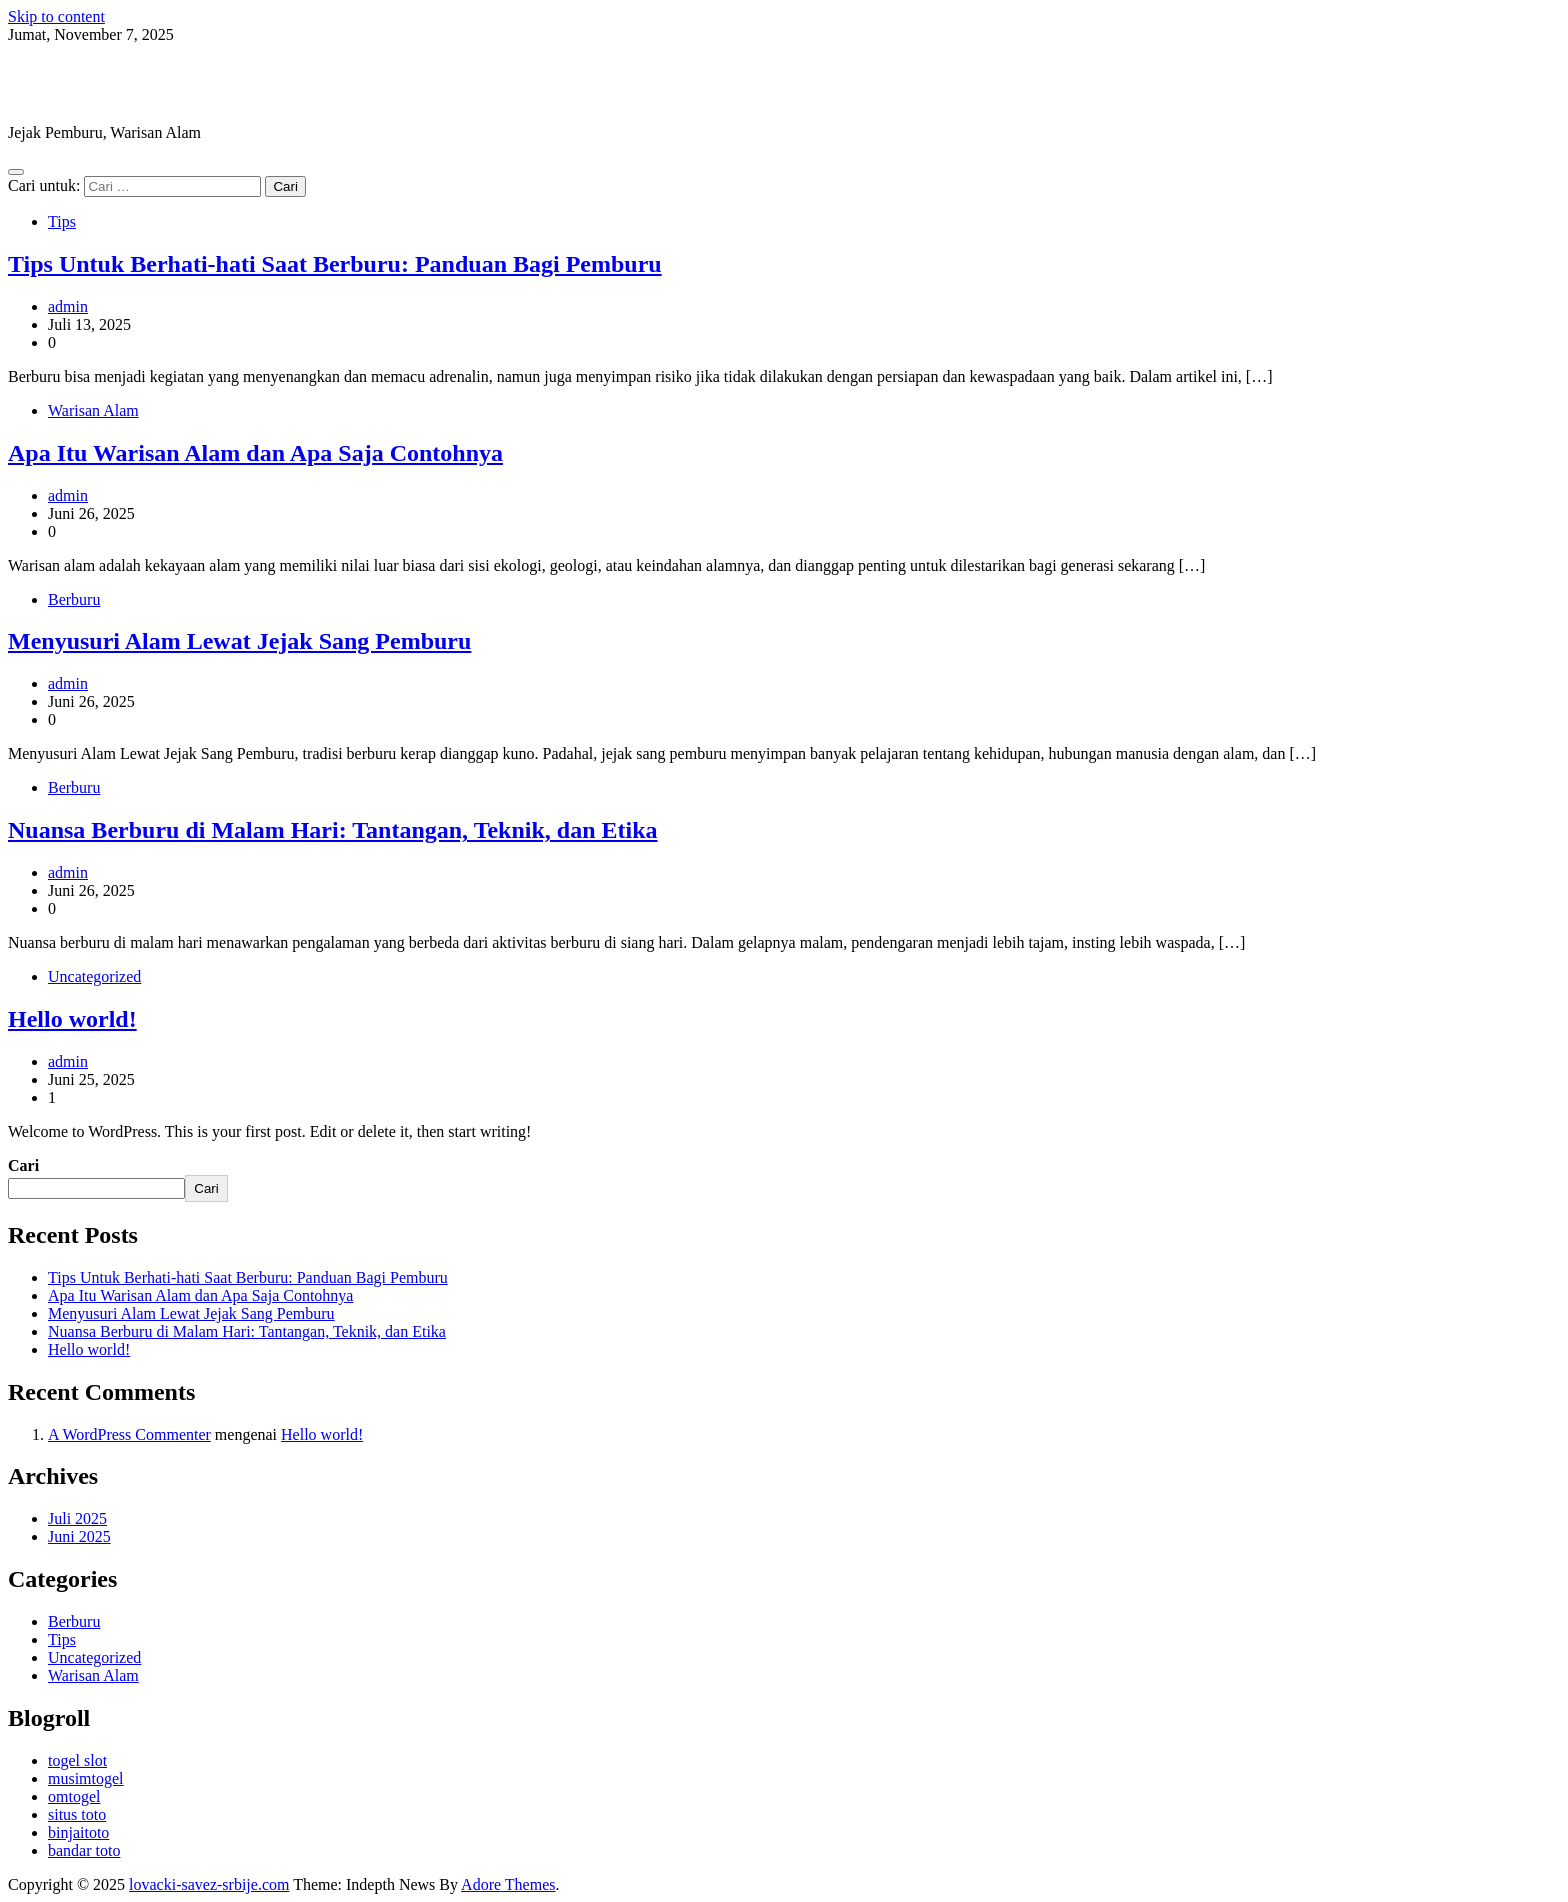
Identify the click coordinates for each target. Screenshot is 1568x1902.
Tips (62, 221)
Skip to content (56, 16)
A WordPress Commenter (129, 1434)
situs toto (77, 1814)
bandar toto (84, 1850)
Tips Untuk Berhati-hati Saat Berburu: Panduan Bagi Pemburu (335, 264)
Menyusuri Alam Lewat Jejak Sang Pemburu (239, 641)
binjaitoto (78, 1832)
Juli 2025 (77, 1518)
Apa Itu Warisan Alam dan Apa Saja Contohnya (255, 453)
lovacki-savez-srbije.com (175, 83)
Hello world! (72, 1019)
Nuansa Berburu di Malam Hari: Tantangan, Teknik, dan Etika (333, 830)
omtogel (74, 1796)
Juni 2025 (79, 1536)
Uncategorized (94, 976)
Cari (23, 1165)
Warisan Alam (93, 410)
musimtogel (86, 1778)
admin (68, 306)
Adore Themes (508, 1884)
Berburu (74, 599)
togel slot (77, 1760)
